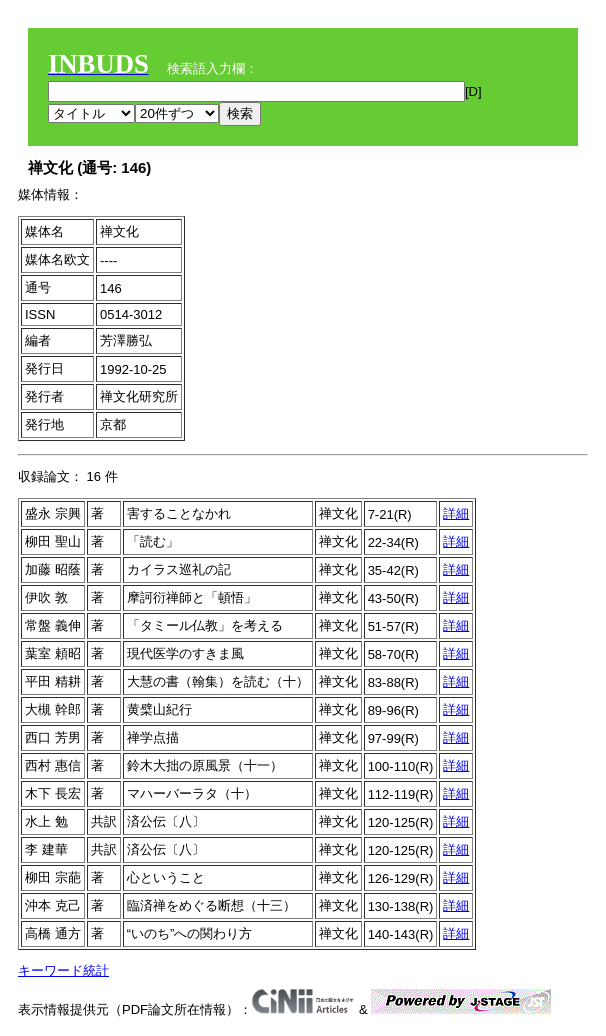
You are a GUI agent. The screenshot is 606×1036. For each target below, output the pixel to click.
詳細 (456, 513)
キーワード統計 (63, 970)
